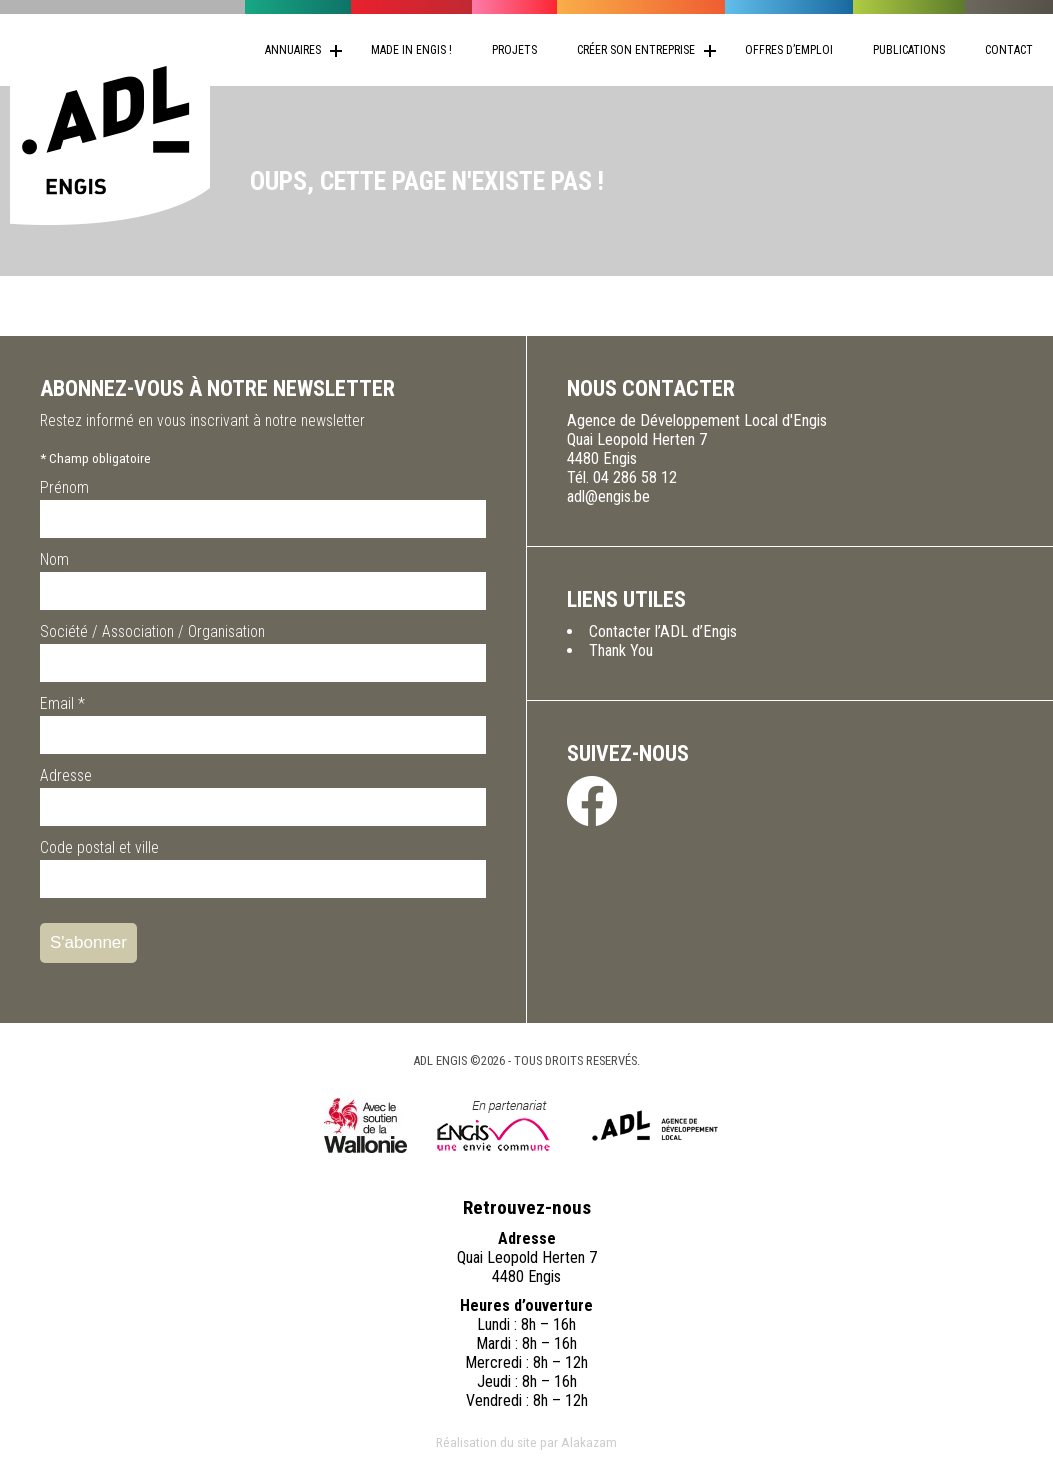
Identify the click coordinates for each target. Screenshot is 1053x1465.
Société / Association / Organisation (152, 631)
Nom (54, 559)
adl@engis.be (608, 496)
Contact (1009, 50)
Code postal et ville (99, 847)
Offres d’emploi (789, 50)
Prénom (64, 487)
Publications (909, 50)
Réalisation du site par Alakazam (526, 1442)
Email (62, 703)
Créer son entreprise (636, 50)
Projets (514, 50)
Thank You (621, 650)
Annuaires (293, 50)
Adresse (66, 775)
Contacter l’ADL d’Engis (663, 631)
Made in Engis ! (411, 50)
